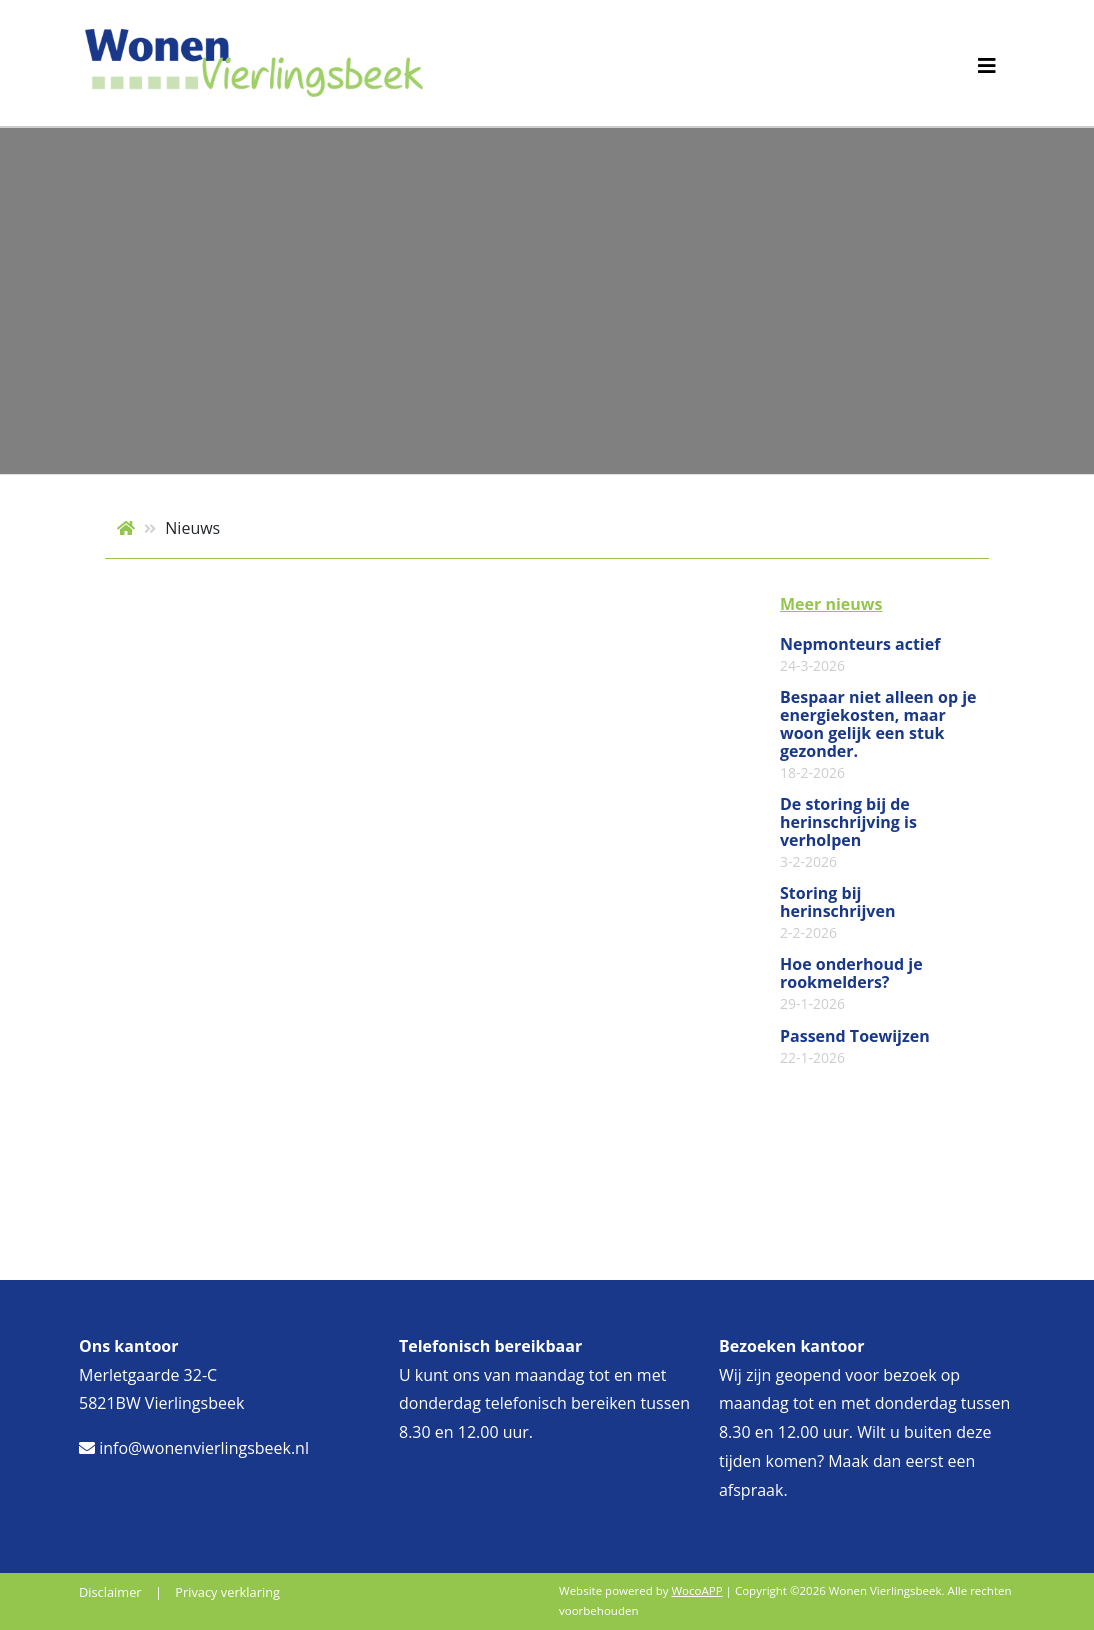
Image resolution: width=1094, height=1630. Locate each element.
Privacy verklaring (227, 1592)
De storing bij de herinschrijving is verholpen (848, 833)
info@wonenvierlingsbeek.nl (194, 1448)
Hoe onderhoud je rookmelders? (851, 984)
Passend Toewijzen (855, 1047)
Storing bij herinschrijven (837, 913)
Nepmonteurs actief (860, 655)
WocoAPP (696, 1590)
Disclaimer (110, 1592)
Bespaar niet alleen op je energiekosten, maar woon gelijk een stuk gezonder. (878, 735)
